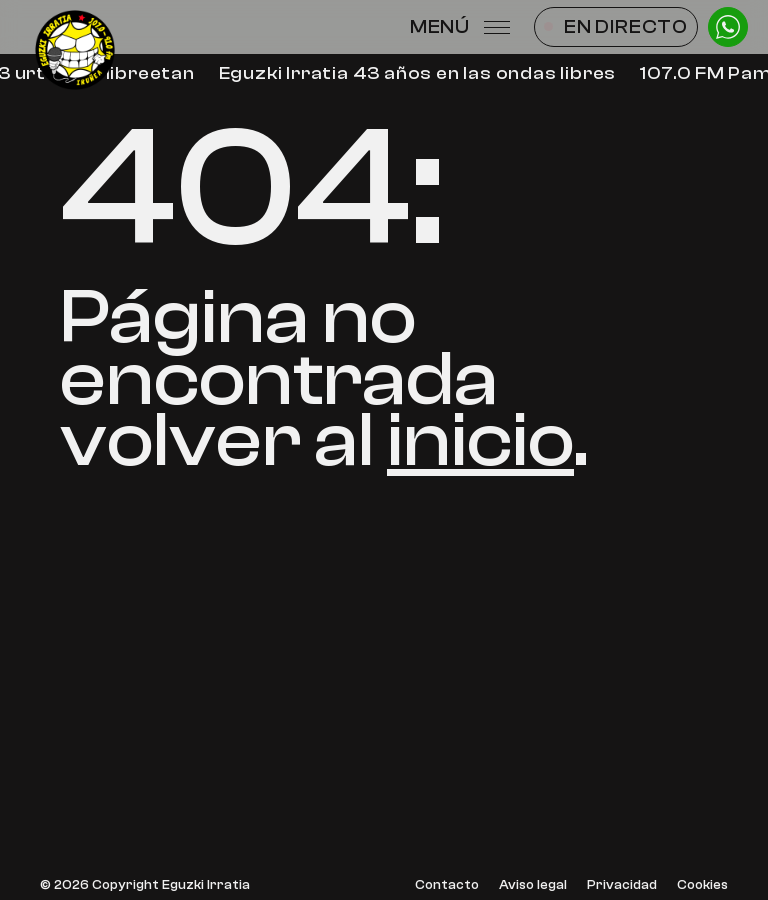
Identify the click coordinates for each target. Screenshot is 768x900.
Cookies (702, 885)
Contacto (447, 885)
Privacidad (622, 885)
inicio (480, 440)
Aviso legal (533, 885)
